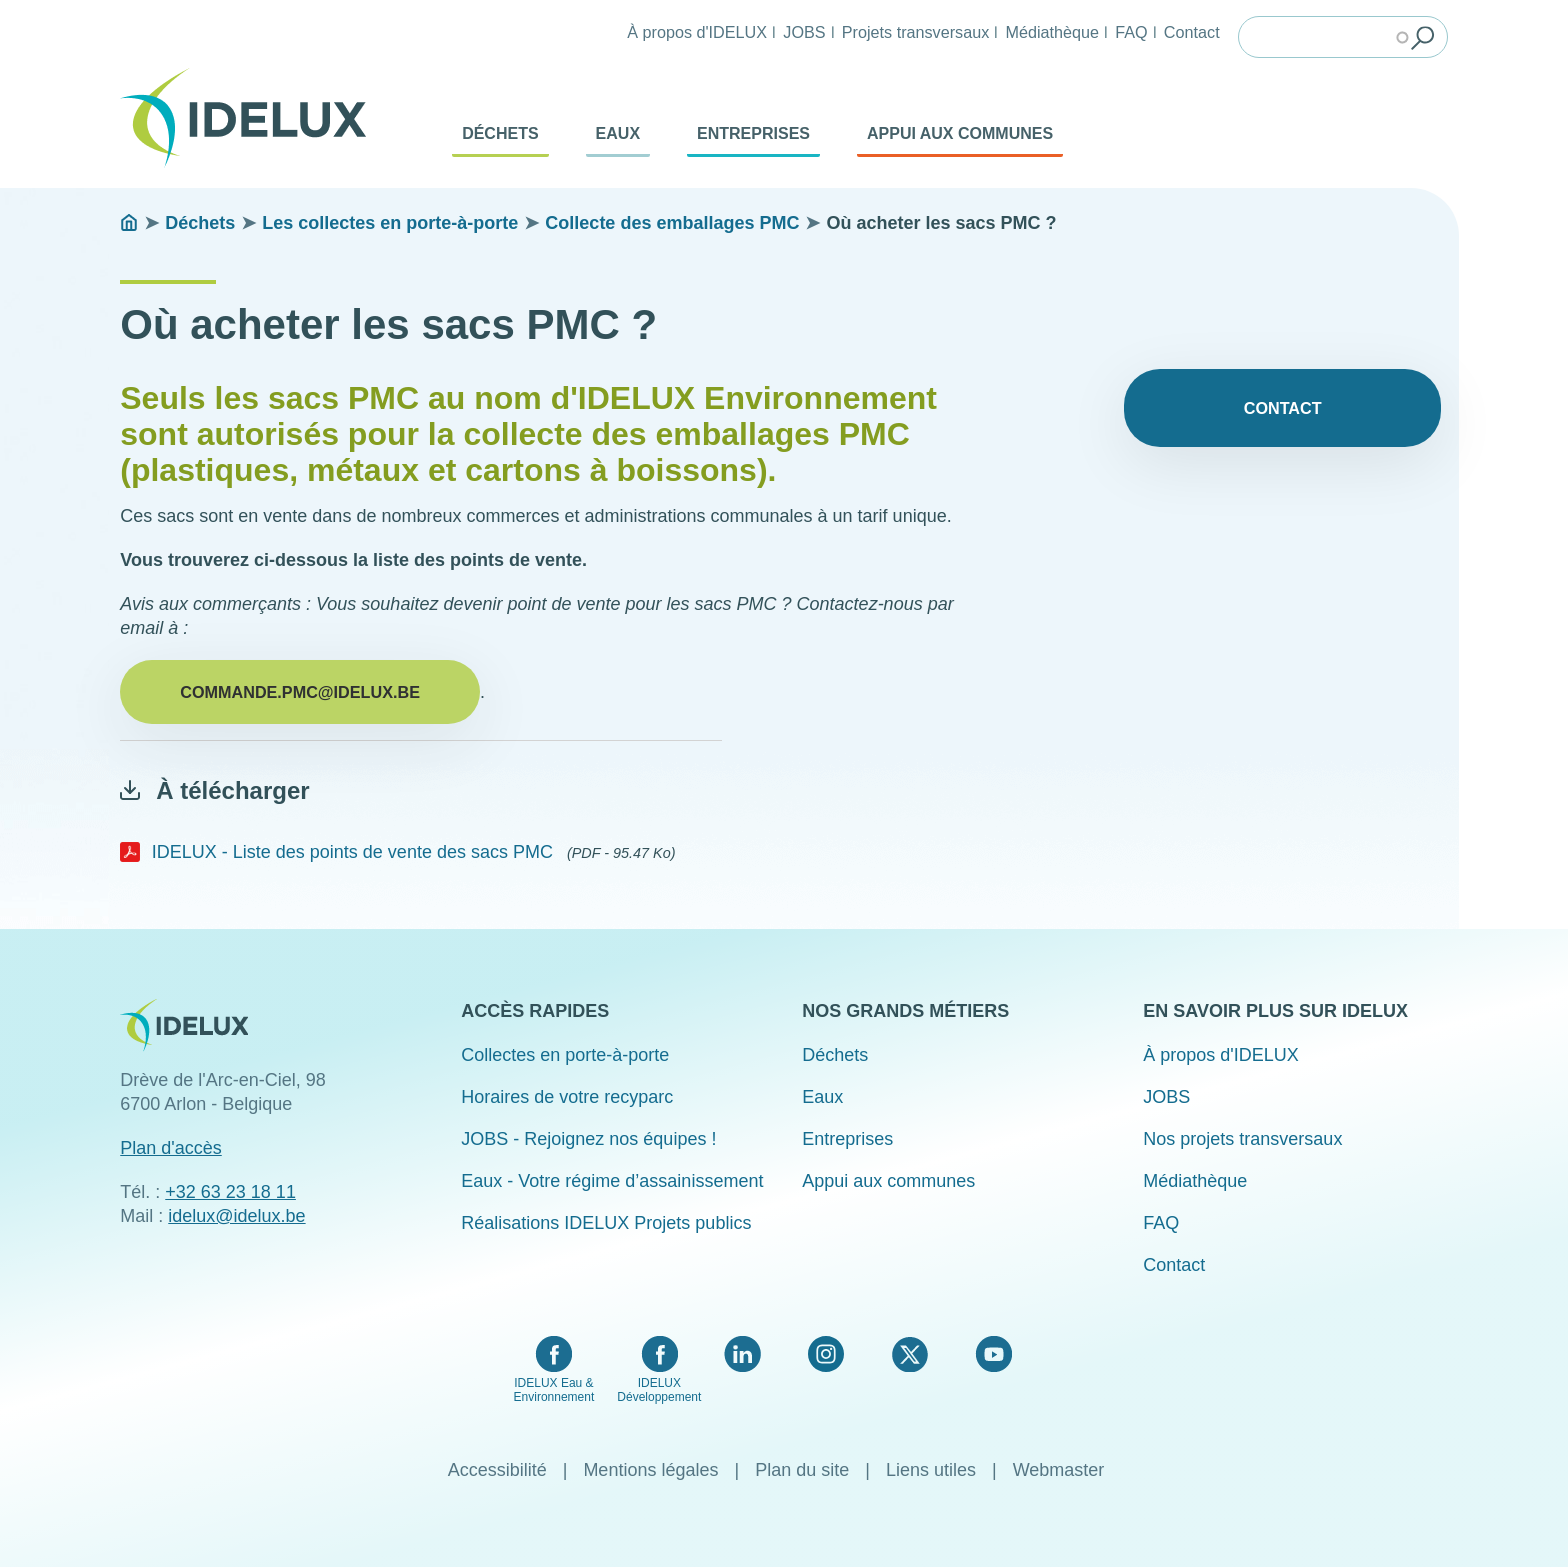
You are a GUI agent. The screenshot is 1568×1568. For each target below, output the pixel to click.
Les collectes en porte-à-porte (390, 223)
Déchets (500, 133)
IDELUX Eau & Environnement (554, 1390)
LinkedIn (742, 1354)
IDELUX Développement (659, 1390)
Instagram (826, 1354)
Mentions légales (650, 1470)
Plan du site (802, 1470)
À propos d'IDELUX (697, 32)
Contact (1192, 32)
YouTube (993, 1354)
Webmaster (1059, 1470)
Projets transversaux (916, 32)
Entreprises (753, 133)
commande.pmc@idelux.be (300, 692)
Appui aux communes (960, 133)
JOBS (804, 32)
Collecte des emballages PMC (672, 223)
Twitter (909, 1354)
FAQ (1131, 32)
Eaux (618, 133)
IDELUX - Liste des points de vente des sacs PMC (352, 852)
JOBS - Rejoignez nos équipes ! (588, 1139)
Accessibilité (497, 1470)
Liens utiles (931, 1470)
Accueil (129, 223)
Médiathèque (1052, 32)
